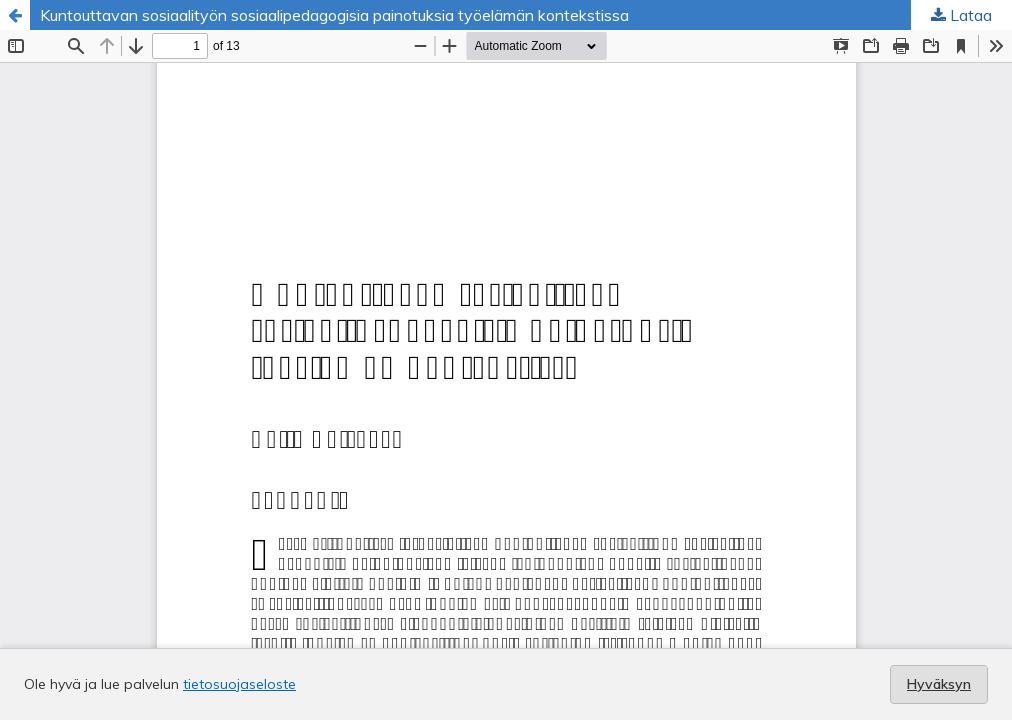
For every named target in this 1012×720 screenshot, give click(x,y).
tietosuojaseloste (239, 684)
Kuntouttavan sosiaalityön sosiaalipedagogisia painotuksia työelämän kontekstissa (334, 15)
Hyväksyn (939, 684)
